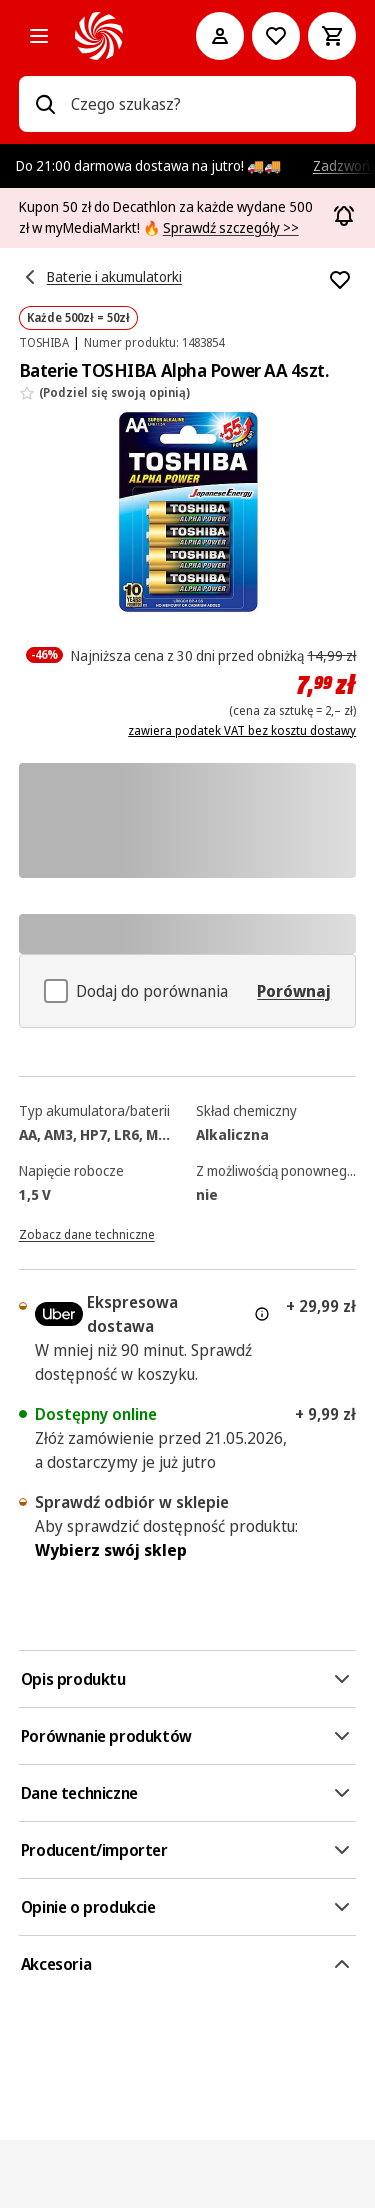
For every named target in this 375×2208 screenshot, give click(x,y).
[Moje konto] (220, 36)
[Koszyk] (332, 36)
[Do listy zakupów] (276, 36)
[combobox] (206, 104)
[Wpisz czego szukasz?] (45, 104)
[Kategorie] (39, 36)
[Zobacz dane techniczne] (87, 1233)
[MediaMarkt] (108, 36)
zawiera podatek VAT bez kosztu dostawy (242, 731)
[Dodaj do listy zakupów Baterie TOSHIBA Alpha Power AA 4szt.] (340, 280)
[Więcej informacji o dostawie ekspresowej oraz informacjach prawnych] (262, 1314)
